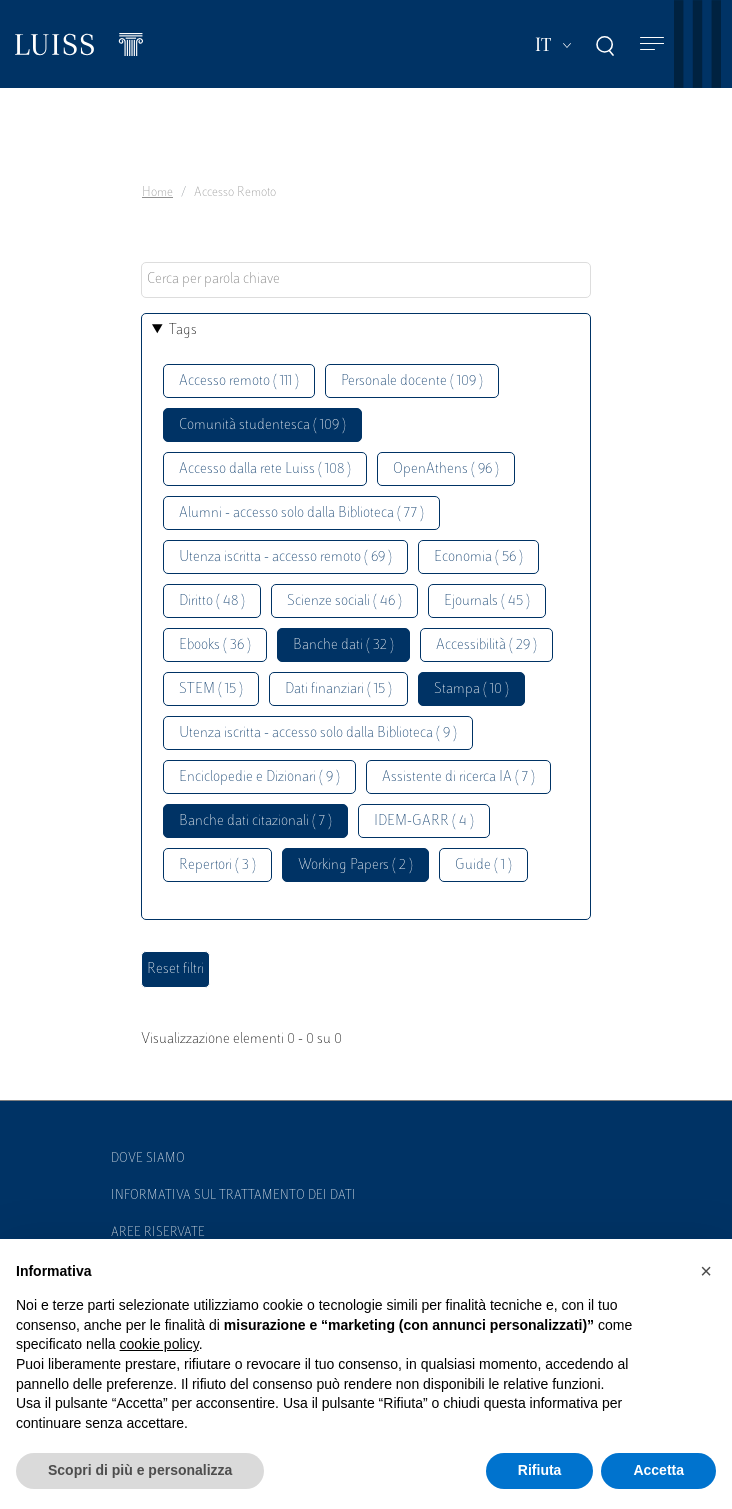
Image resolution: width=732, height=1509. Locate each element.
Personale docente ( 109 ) (412, 381)
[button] (706, 1271)
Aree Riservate (158, 1233)
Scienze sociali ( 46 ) (344, 601)
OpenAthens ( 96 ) (446, 469)
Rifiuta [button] (540, 1470)
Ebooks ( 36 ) (215, 645)
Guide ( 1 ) (483, 865)
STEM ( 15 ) (211, 689)
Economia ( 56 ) (478, 557)
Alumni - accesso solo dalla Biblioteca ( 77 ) (301, 513)
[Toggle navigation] (652, 44)
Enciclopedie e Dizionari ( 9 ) (259, 777)
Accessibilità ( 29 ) (486, 645)
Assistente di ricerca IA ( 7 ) (458, 777)
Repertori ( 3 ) (217, 865)
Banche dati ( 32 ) (343, 645)
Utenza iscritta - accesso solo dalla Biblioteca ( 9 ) (318, 733)
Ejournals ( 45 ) (487, 601)
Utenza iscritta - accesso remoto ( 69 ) (285, 557)
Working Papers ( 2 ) (355, 865)
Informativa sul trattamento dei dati (233, 1196)
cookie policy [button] (159, 1344)
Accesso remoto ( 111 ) (239, 381)
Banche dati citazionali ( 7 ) (255, 821)
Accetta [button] (658, 1470)
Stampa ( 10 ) (471, 689)
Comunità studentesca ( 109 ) (262, 425)
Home (157, 193)
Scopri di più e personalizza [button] (140, 1470)
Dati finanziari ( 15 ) (338, 689)
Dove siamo (148, 1159)
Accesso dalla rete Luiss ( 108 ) (265, 469)
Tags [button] (183, 330)
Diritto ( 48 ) (212, 601)
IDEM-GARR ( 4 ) (424, 821)
